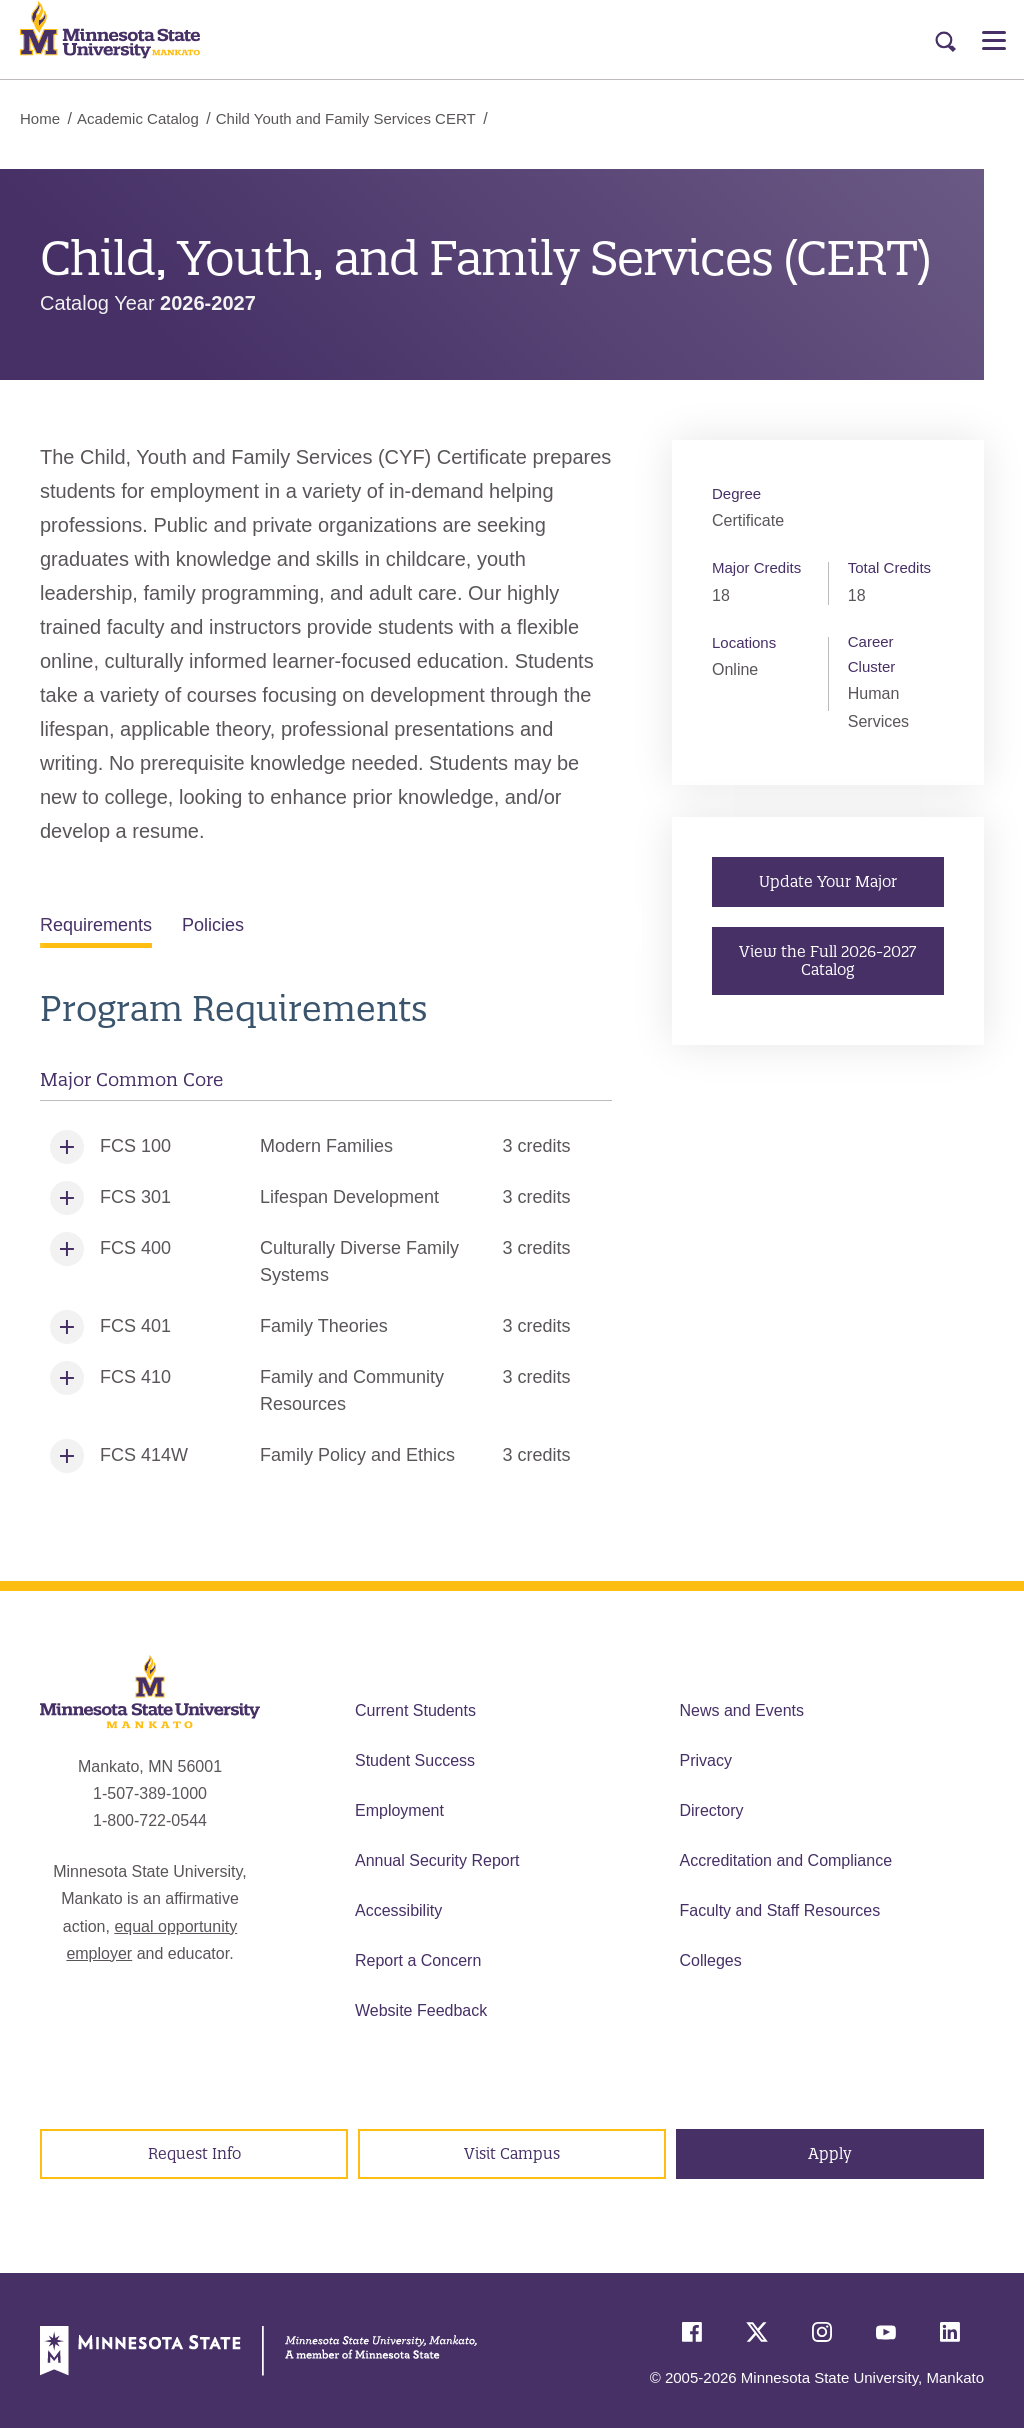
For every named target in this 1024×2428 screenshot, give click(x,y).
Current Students (415, 1710)
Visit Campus (512, 2153)
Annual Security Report (437, 1860)
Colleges (711, 1960)
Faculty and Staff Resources (780, 1910)
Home (40, 118)
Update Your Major (828, 881)
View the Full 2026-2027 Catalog (828, 960)
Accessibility (398, 1910)
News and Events (742, 1710)
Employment (399, 1810)
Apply (830, 2153)
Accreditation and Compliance (786, 1860)
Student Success (415, 1760)
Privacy (706, 1760)
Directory (712, 1810)
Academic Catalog (138, 118)
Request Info (194, 2153)
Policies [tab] (213, 925)
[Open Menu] (994, 40)
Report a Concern (418, 1960)
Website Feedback (421, 2010)
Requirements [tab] (96, 925)
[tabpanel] (326, 1235)
